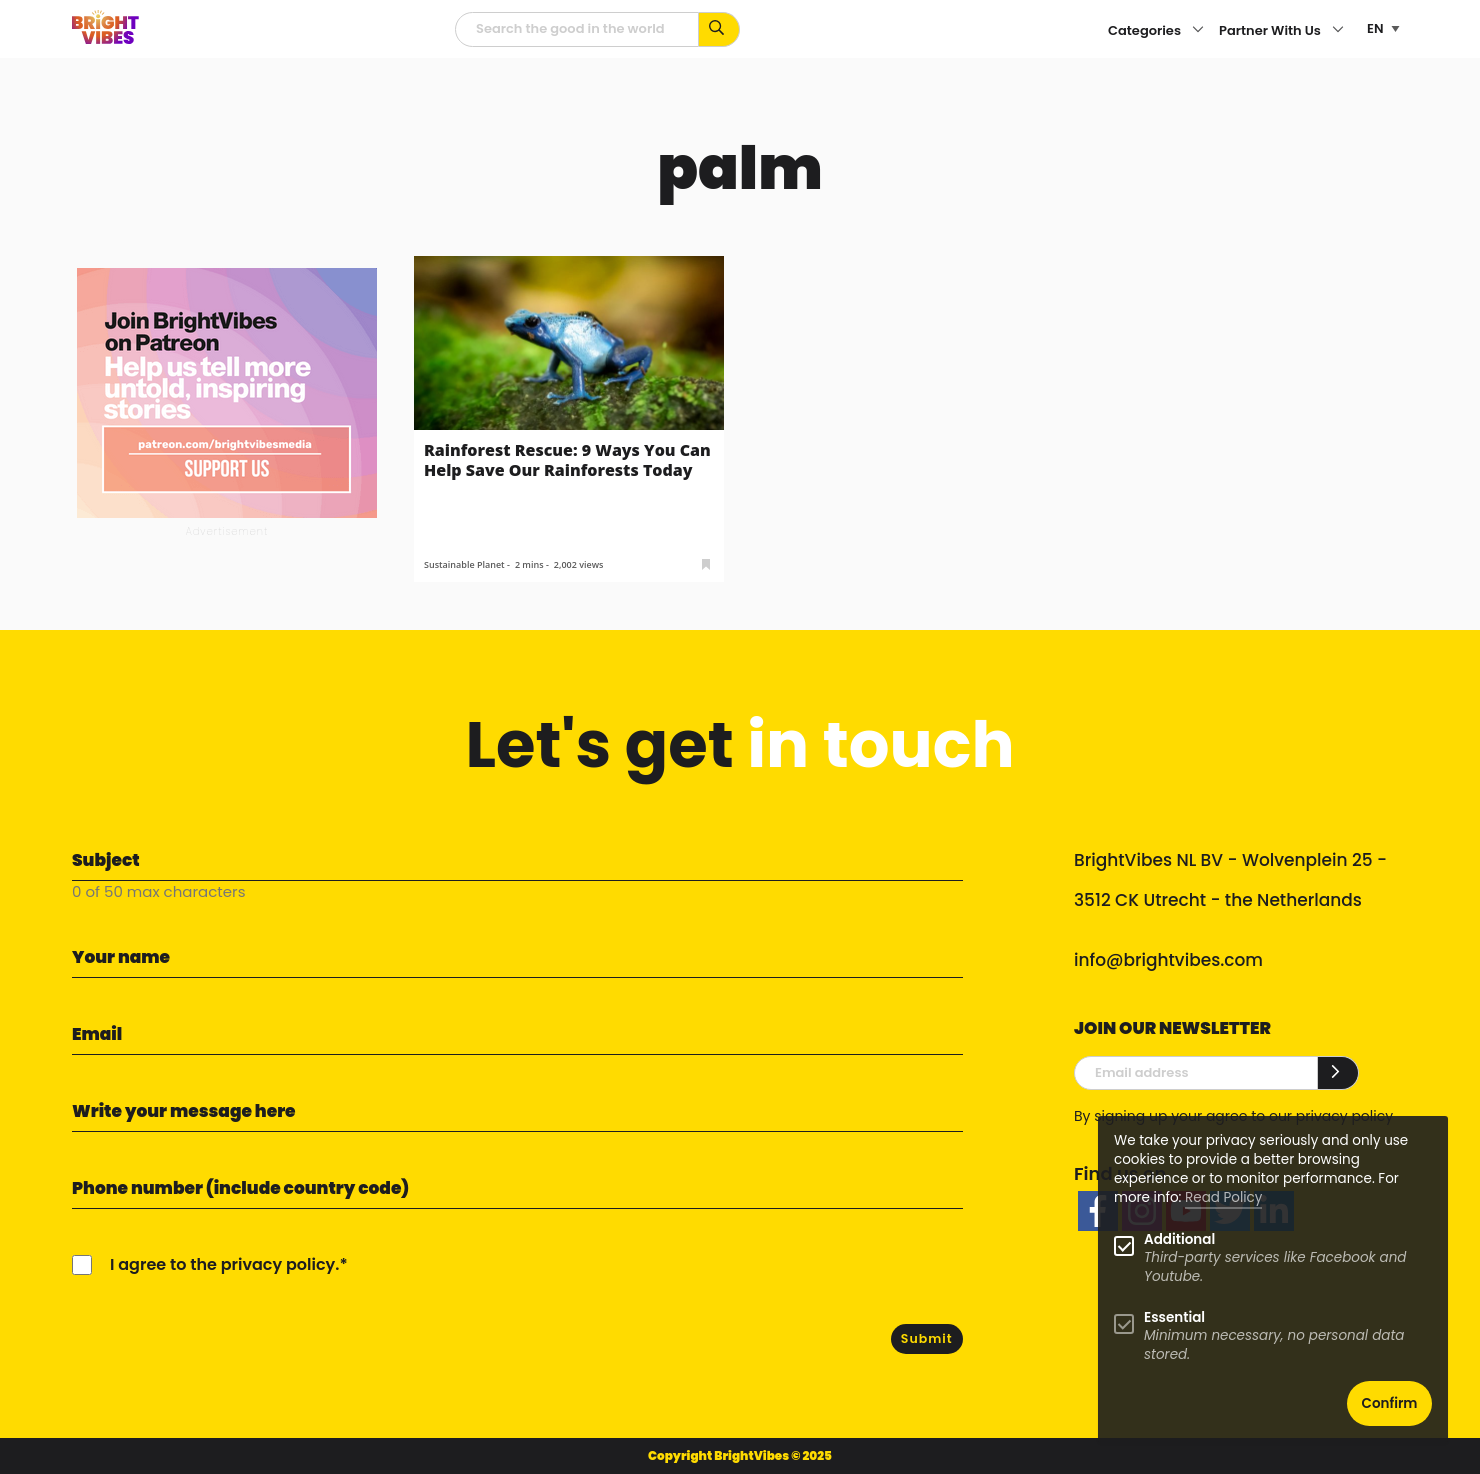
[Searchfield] (577, 29)
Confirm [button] (1390, 1403)
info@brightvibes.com (1168, 960)
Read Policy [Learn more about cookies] (1223, 1197)
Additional (1179, 1239)
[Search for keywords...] (719, 29)
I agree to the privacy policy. (224, 1264)
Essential (1174, 1317)
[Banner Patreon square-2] (227, 391)
